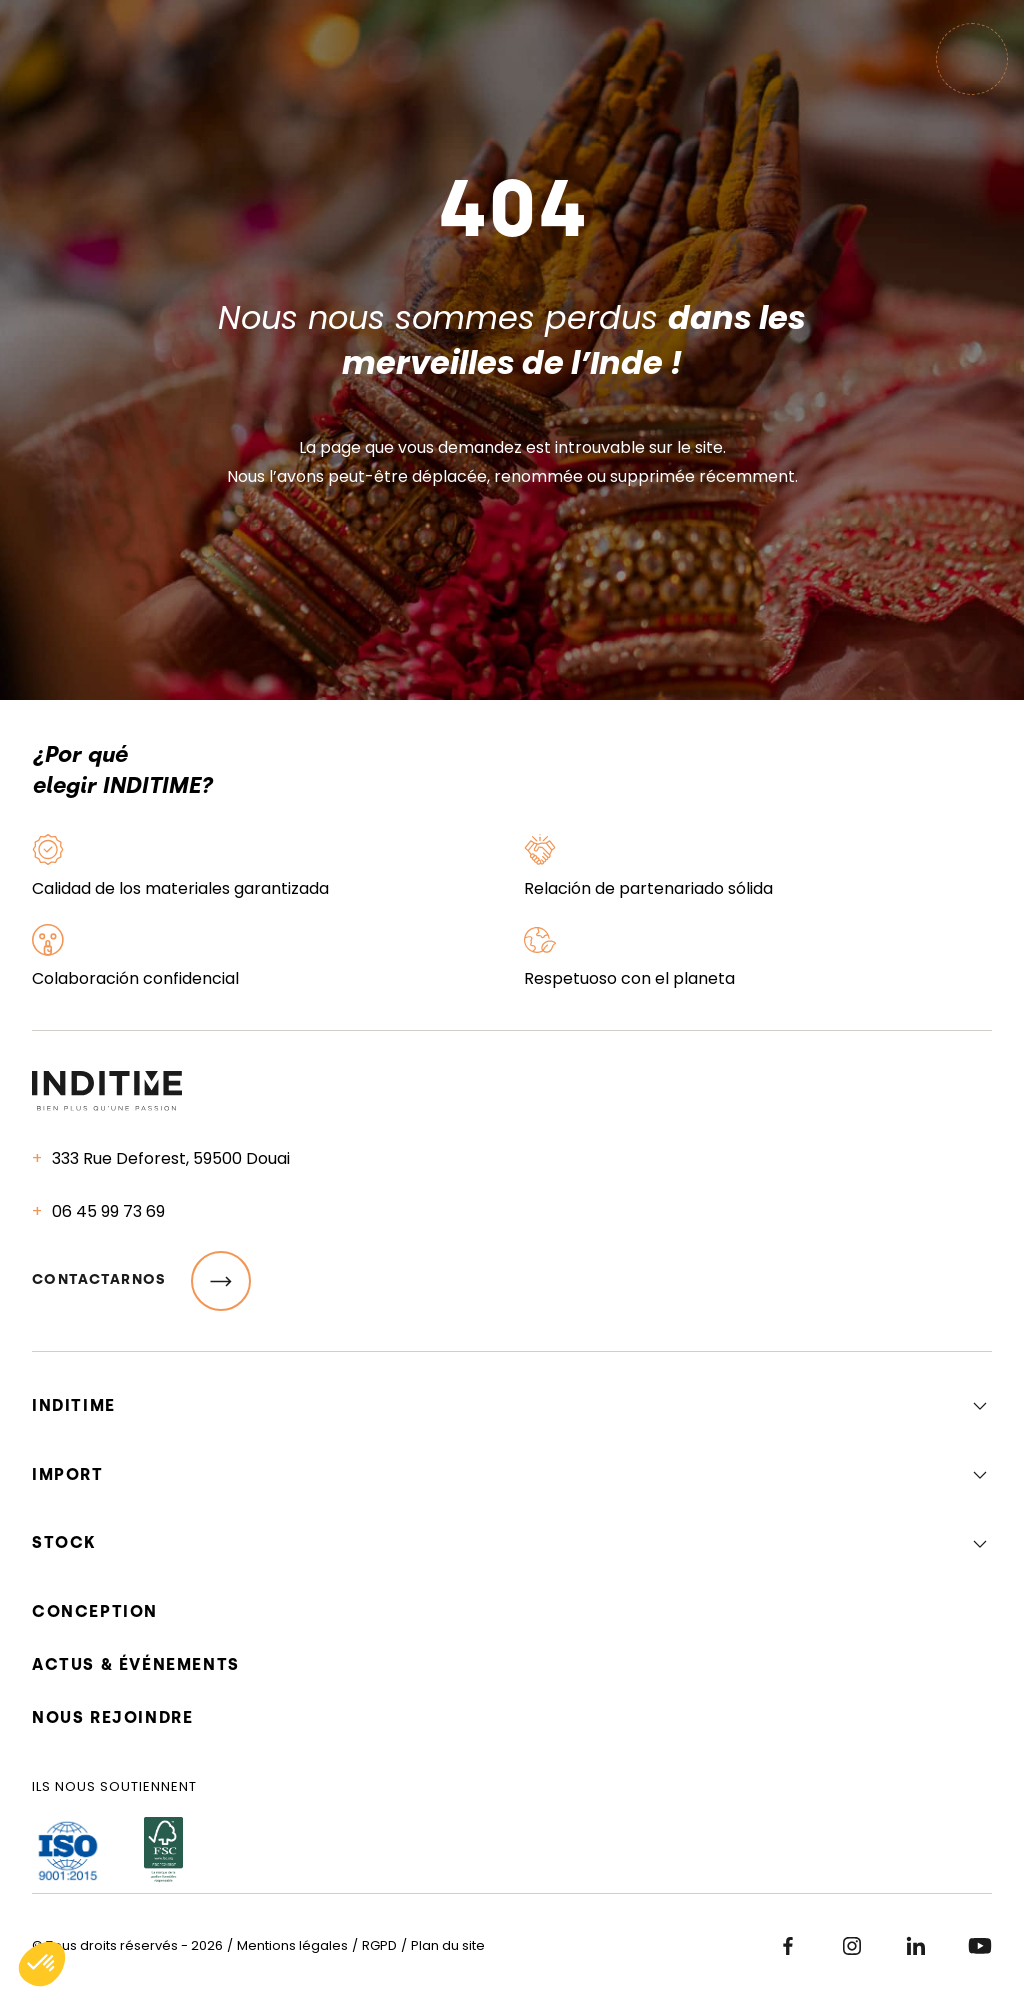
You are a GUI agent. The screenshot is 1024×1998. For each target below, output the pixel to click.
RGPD (379, 1945)
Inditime (74, 1405)
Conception (95, 1611)
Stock (64, 1542)
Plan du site (448, 1945)
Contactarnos (141, 1281)
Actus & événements (136, 1664)
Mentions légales (292, 1945)
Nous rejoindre (112, 1717)
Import (68, 1474)
